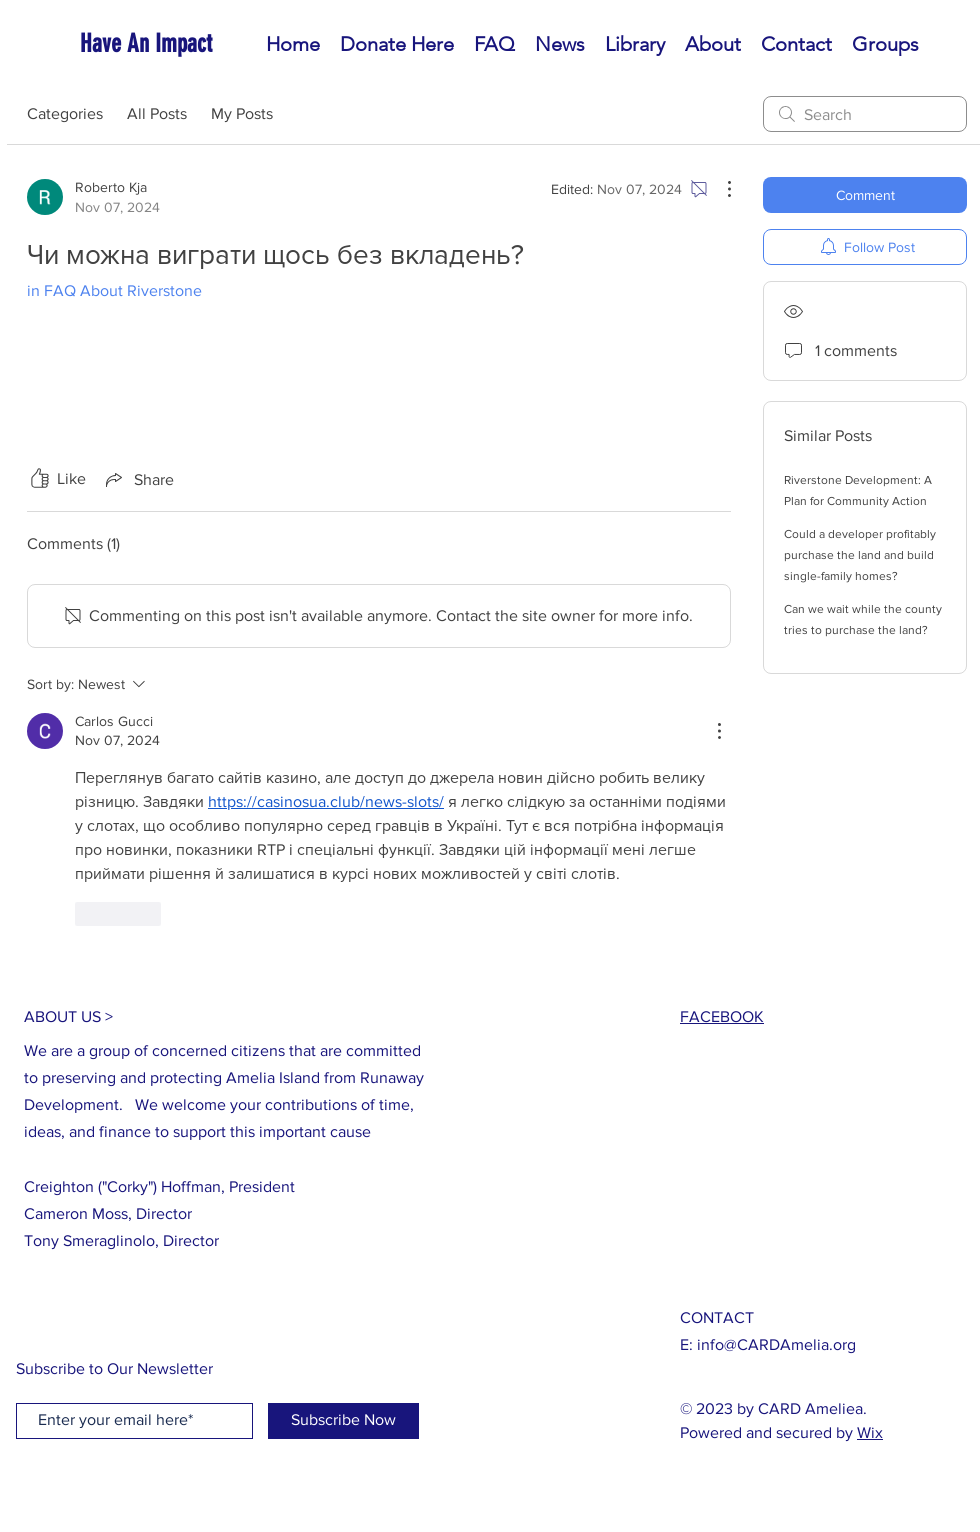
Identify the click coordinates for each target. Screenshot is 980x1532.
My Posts (242, 113)
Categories (65, 113)
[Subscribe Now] (343, 1421)
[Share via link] (138, 479)
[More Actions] (719, 189)
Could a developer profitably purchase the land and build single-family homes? (860, 555)
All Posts (157, 113)
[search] (865, 114)
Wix (870, 1432)
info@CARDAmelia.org (776, 1344)
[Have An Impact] (171, 43)
